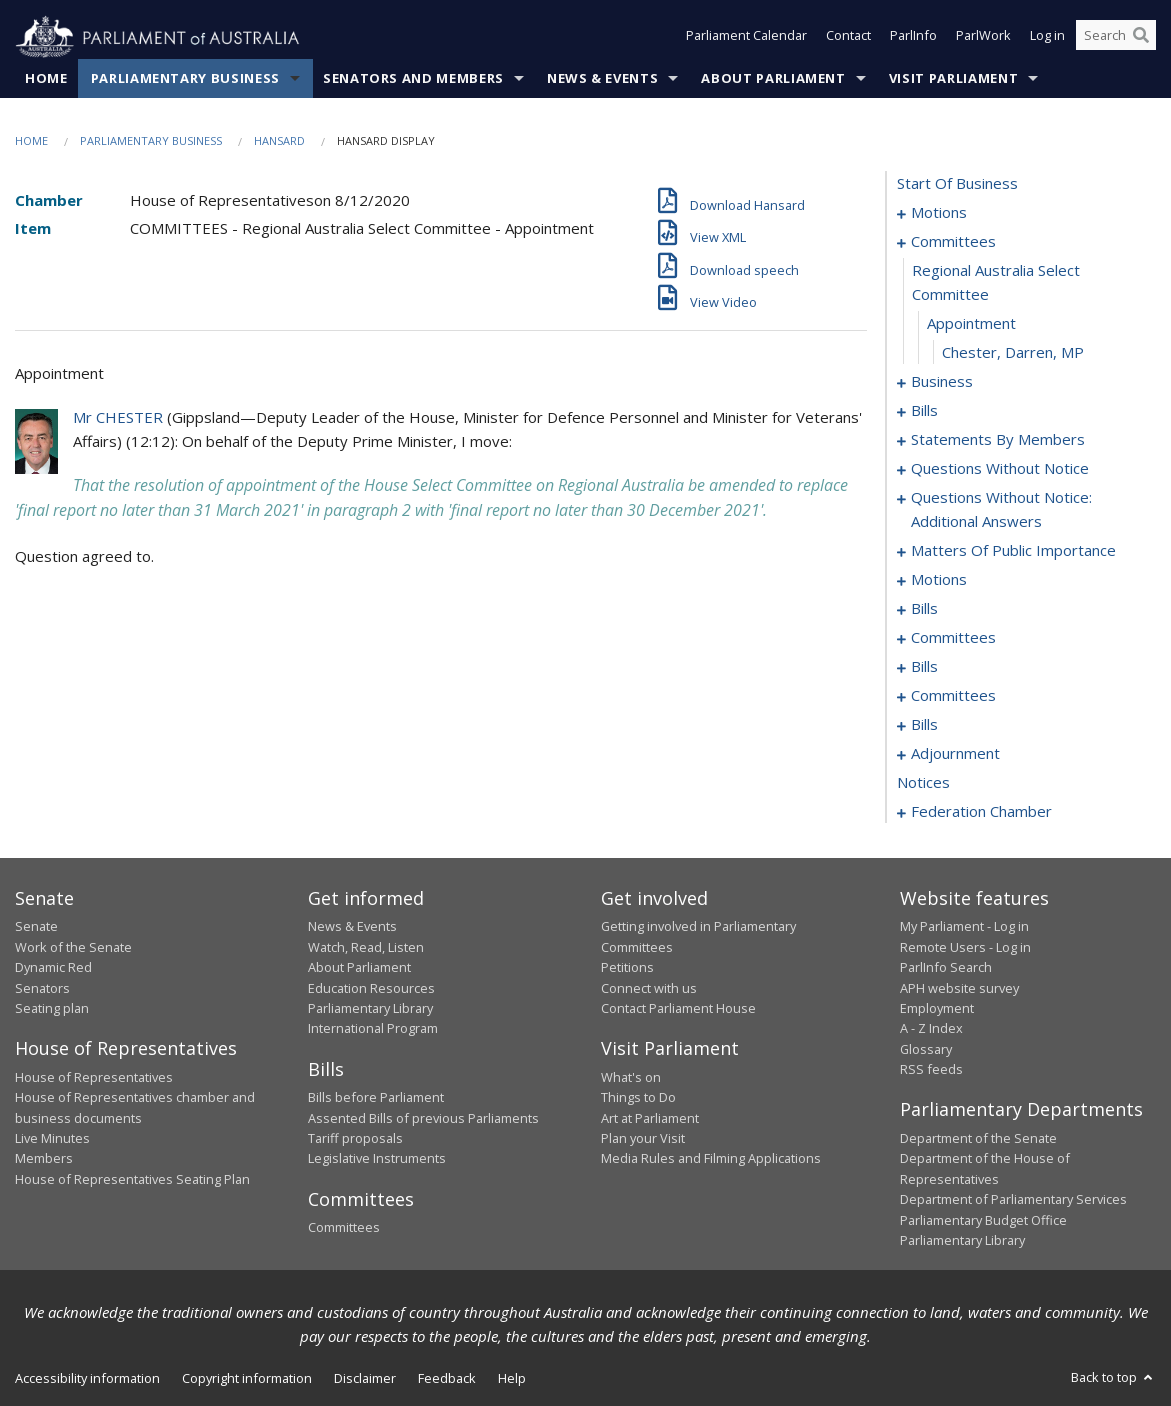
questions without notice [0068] (1000, 469)
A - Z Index (931, 1029)
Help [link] (512, 1379)
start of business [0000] (957, 184)
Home (46, 79)
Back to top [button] (1113, 1378)
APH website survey (959, 988)
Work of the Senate (73, 947)
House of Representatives (94, 1077)
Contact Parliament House (678, 1009)
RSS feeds (931, 1070)
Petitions (627, 968)
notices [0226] (923, 783)
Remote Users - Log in (965, 947)
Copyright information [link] (247, 1379)
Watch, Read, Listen (366, 947)
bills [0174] (924, 725)
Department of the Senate (978, 1139)
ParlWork (983, 38)
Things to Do (638, 1098)
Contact (848, 38)
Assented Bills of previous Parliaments (423, 1118)
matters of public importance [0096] (1013, 551)
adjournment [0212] (955, 754)
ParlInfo (913, 38)
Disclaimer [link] (365, 1379)
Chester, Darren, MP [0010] (1013, 353)
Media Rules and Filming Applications (711, 1159)
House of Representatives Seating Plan (132, 1179)
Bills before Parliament (376, 1098)
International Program (373, 1029)
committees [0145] (953, 638)
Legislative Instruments (377, 1159)
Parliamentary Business (185, 79)
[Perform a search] (1141, 38)
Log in (1047, 38)
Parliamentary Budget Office (983, 1220)
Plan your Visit (643, 1139)
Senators (42, 988)
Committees (344, 1228)
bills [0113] (924, 609)
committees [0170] (953, 696)
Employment (937, 1009)
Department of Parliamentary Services (1013, 1200)
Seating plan (52, 1009)
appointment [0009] (971, 324)
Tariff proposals (355, 1139)
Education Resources (371, 988)
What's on (631, 1077)
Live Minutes (52, 1139)
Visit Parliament (953, 79)
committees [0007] (953, 242)
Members (44, 1159)
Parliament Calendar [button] (746, 38)
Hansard (279, 141)
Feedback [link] (447, 1379)
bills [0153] (924, 667)
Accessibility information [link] (87, 1379)
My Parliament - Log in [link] (964, 927)
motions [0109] (939, 580)
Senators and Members (413, 79)
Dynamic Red (53, 968)
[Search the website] (1116, 38)
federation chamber (981, 812)
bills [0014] (924, 411)
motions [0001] (939, 213)
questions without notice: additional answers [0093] (1001, 510)
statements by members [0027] (998, 440)
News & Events (602, 79)
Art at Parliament (650, 1118)
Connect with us (649, 988)
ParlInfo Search (946, 968)
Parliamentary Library (370, 1009)
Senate (36, 927)
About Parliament (773, 79)
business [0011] (942, 382)
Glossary (926, 1049)
